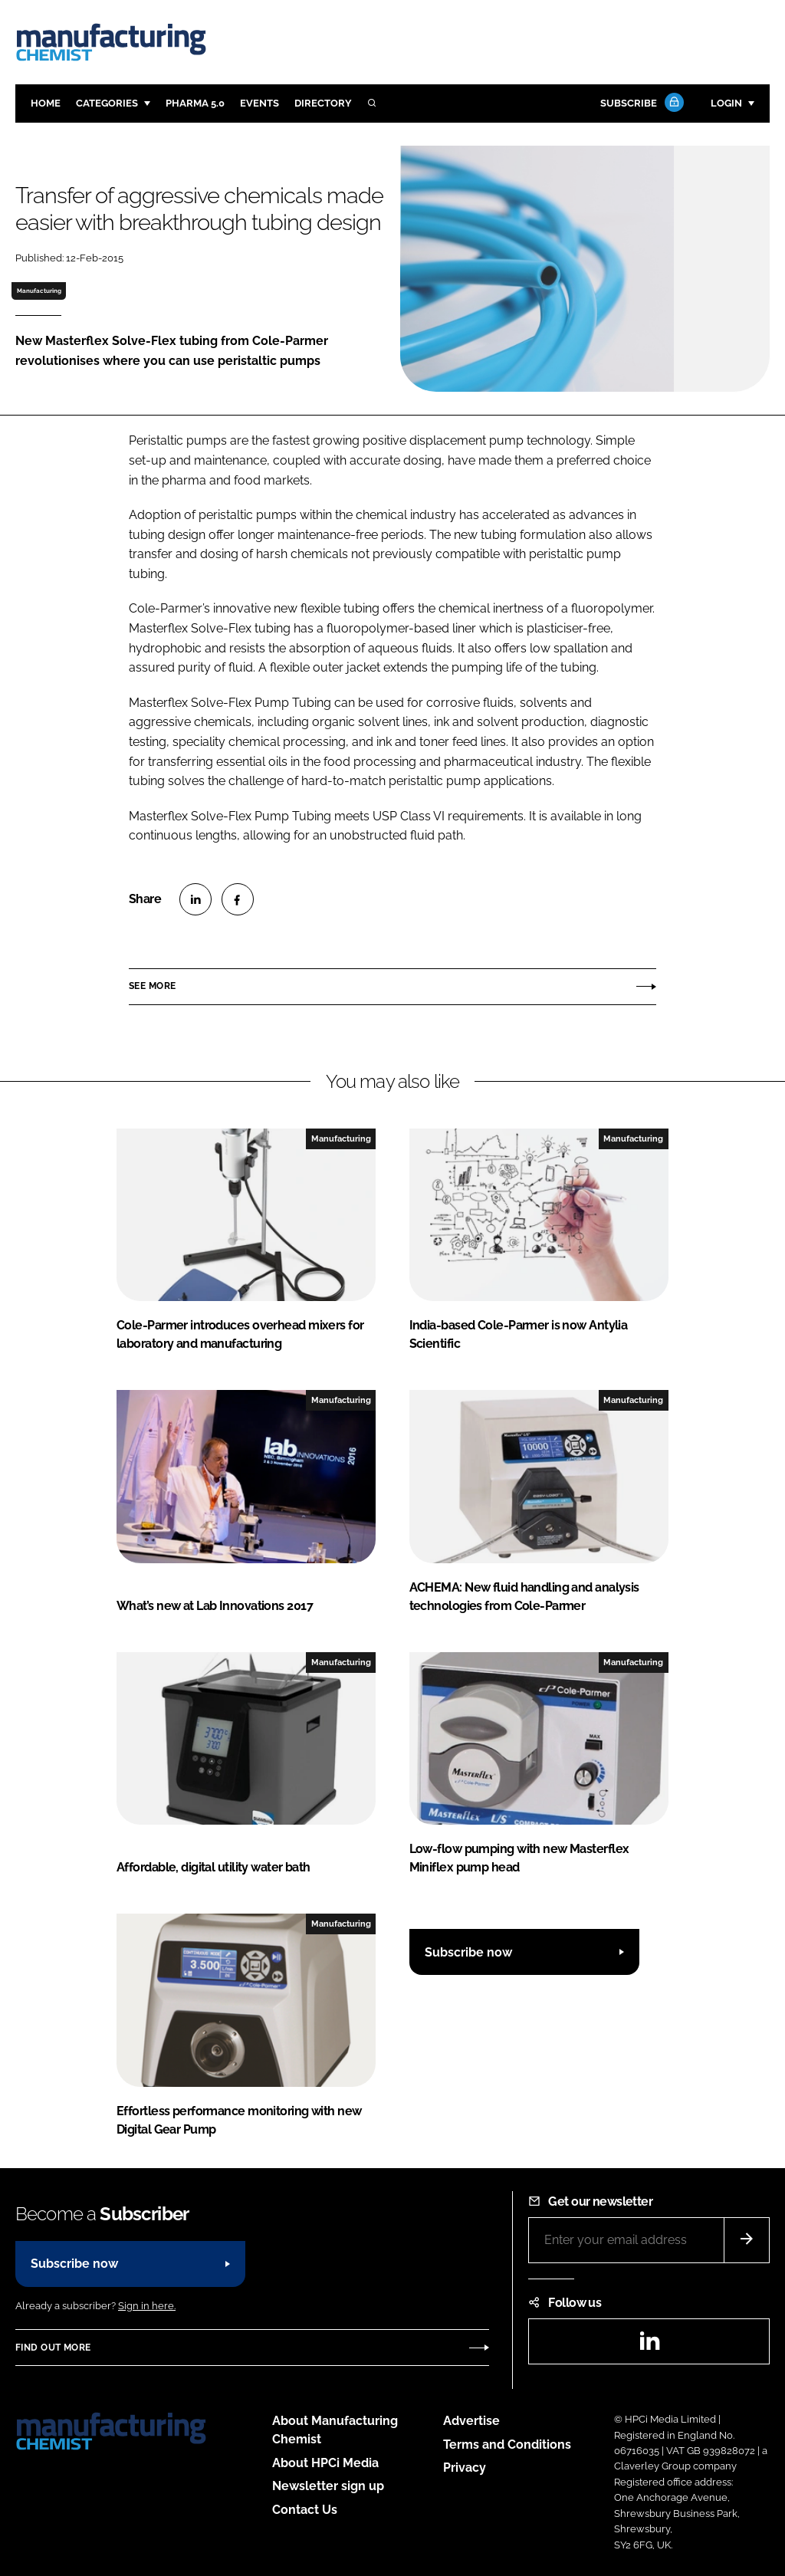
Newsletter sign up (328, 2486)
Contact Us (304, 2509)
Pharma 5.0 (195, 103)
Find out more (52, 2347)
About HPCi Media (325, 2463)
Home (46, 103)
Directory (323, 103)
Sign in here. (147, 2306)
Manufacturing (39, 290)
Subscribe (640, 104)
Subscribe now (468, 1952)
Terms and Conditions (507, 2444)
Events (259, 103)
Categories (107, 103)
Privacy (464, 2467)
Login (726, 103)
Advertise (471, 2420)
